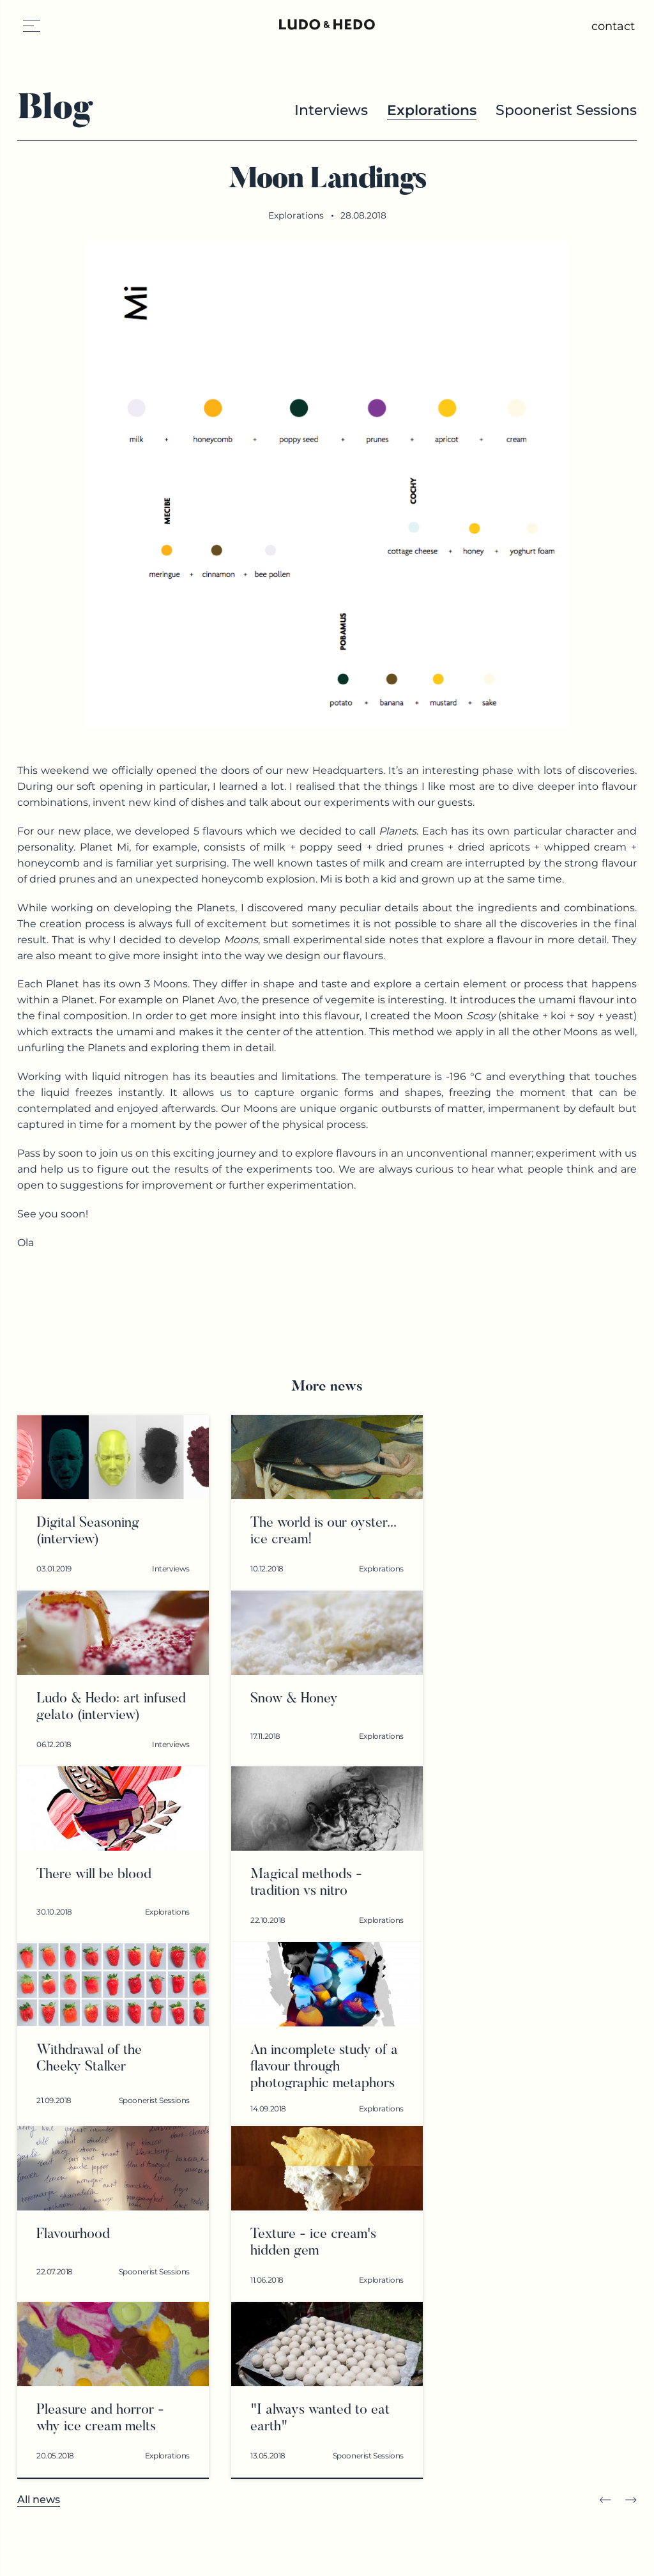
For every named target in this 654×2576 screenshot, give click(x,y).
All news (38, 2500)
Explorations (431, 110)
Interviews (331, 110)
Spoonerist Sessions (566, 110)
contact (613, 26)
